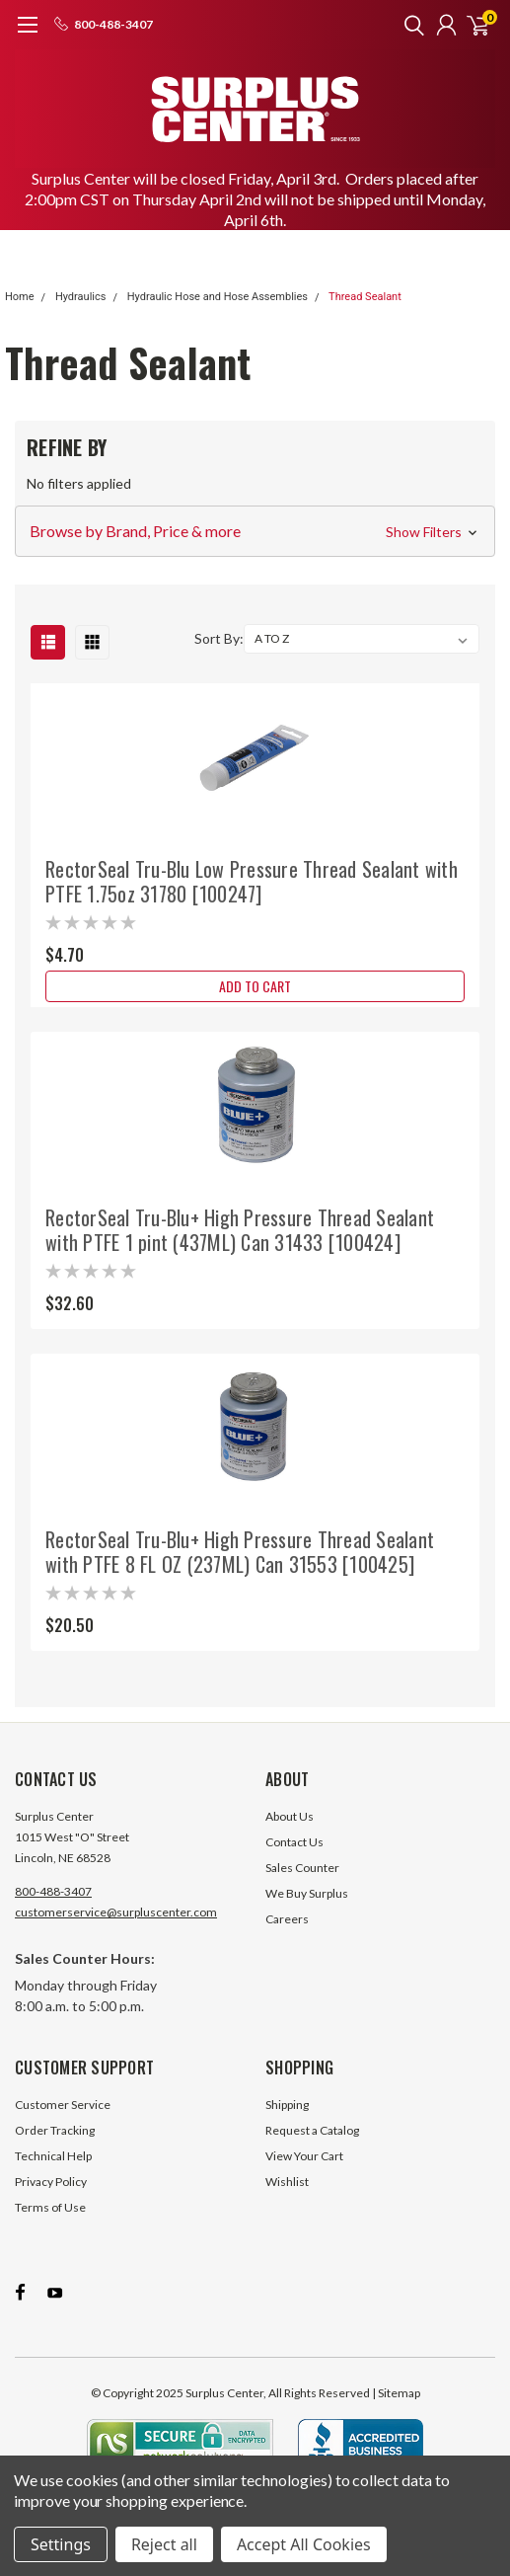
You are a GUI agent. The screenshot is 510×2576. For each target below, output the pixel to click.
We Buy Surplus (306, 1893)
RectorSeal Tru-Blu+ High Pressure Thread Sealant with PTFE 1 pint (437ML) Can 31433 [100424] (239, 1230)
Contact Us (294, 1841)
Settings (61, 2544)
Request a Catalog (312, 2130)
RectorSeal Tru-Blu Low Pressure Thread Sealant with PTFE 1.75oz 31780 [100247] (251, 881)
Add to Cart (255, 986)
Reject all (164, 2544)
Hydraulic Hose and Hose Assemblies (217, 296)
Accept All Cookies (304, 2544)
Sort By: (219, 638)
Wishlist (287, 2181)
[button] (255, 531)
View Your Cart (304, 2155)
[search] (409, 24)
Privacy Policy (51, 2181)
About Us (289, 1816)
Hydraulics (81, 296)
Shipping (287, 2104)
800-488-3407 (53, 1891)
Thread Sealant (364, 296)
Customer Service (62, 2104)
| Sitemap (396, 2392)
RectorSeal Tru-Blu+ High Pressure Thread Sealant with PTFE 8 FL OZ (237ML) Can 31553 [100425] (239, 1551)
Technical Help (53, 2155)
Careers (287, 1919)
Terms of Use (50, 2207)
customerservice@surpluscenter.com (116, 1912)
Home (20, 296)
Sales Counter (302, 1867)
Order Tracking (55, 2130)
